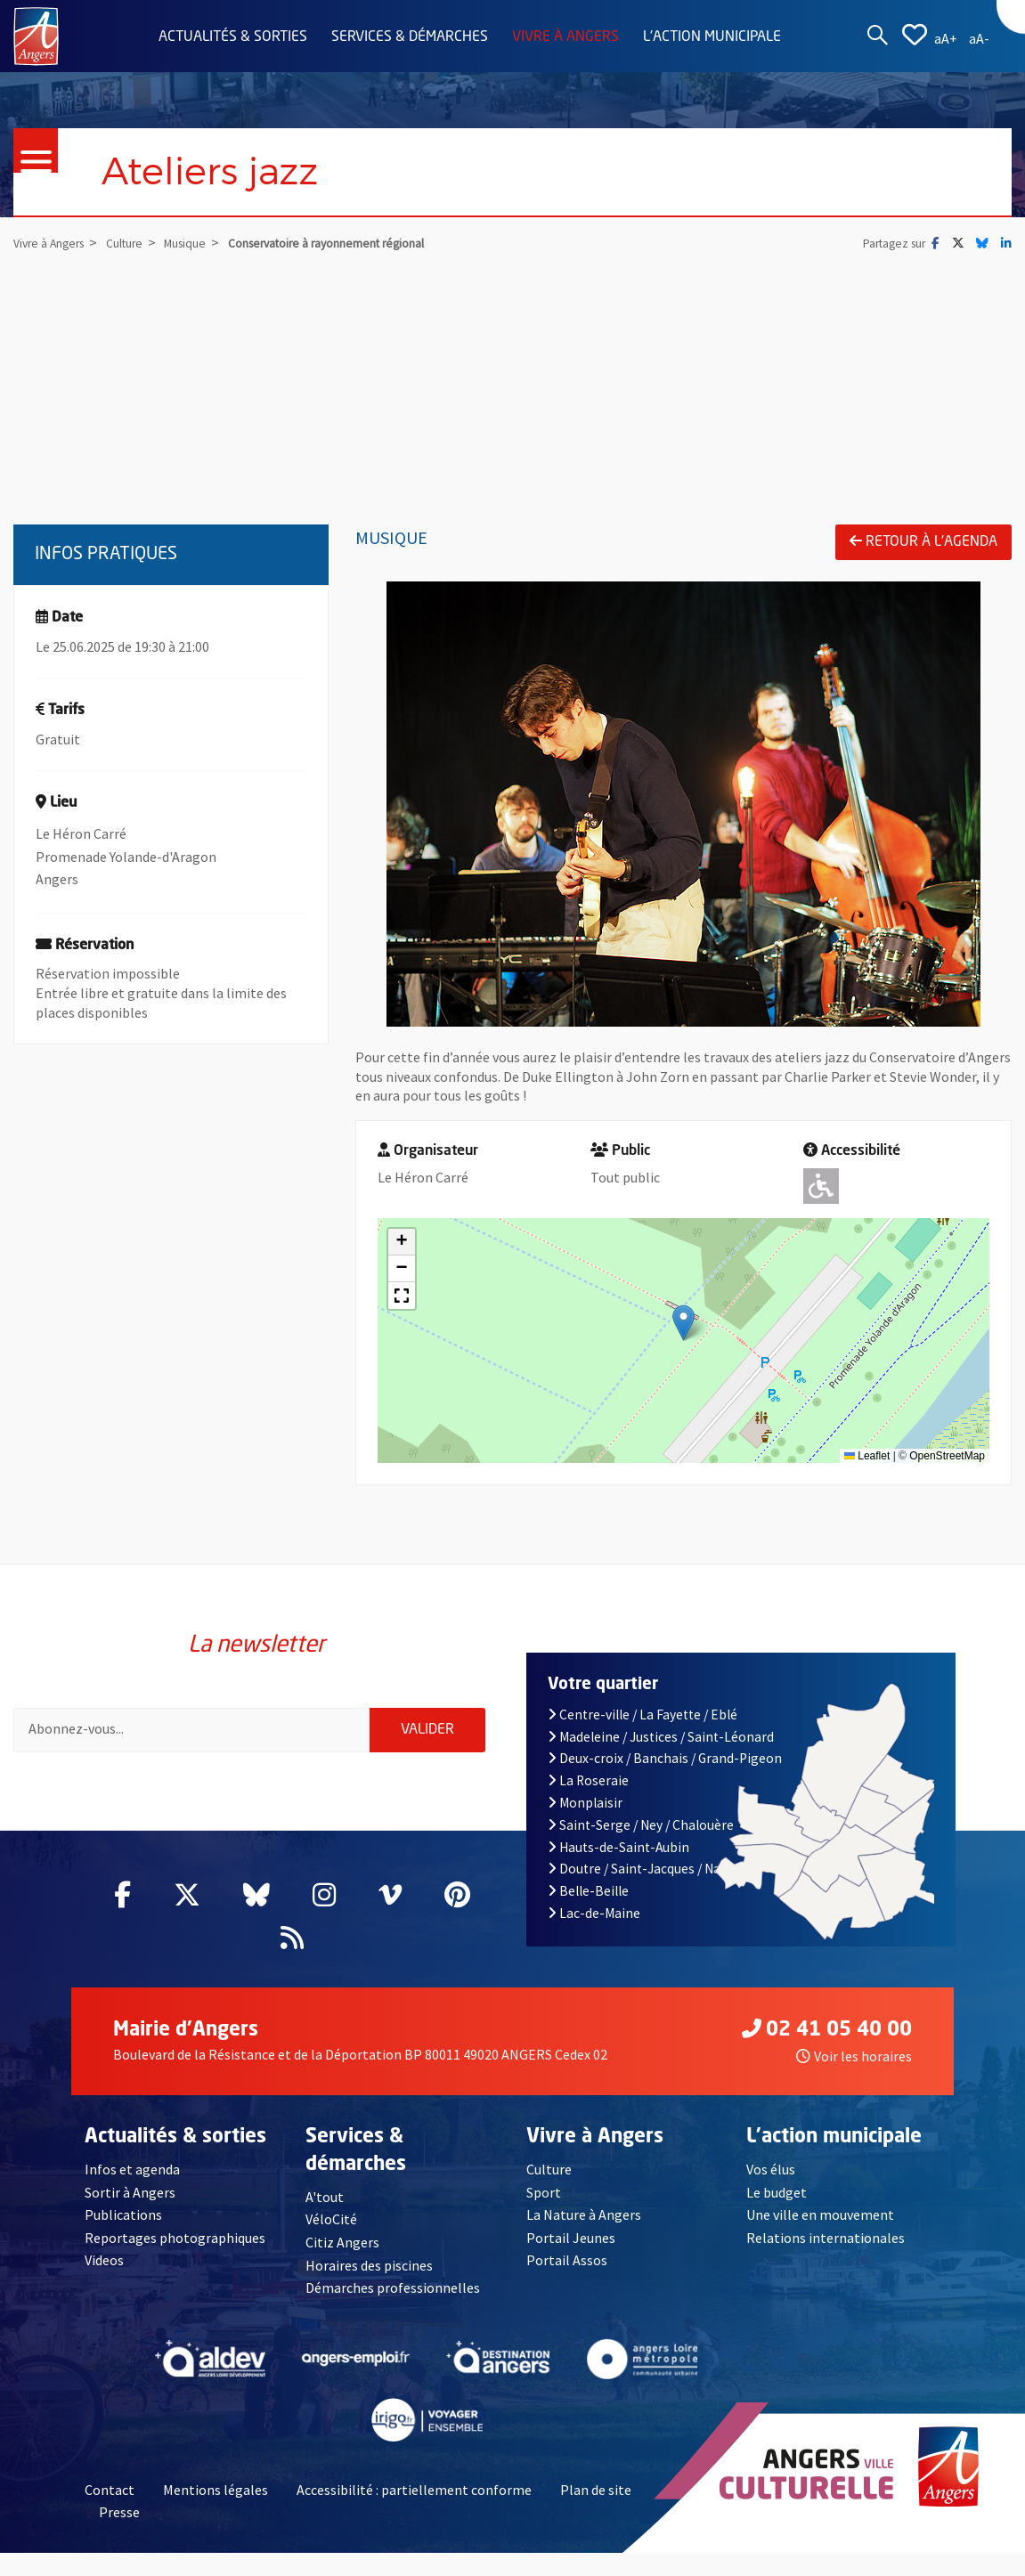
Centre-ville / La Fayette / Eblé (643, 1723)
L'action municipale (712, 37)
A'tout (324, 2205)
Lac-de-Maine (594, 1922)
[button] (683, 1323)
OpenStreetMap (947, 1456)
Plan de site (595, 2498)
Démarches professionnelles (392, 2296)
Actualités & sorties (233, 37)
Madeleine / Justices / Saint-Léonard (661, 1744)
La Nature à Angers (583, 2223)
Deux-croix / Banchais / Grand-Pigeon (665, 1767)
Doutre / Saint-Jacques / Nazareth (654, 1877)
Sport (543, 2200)
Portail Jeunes (570, 2246)
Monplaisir (585, 1811)
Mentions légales (215, 2498)
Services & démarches (409, 37)
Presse (119, 2521)
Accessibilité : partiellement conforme (414, 2498)
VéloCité (331, 2228)
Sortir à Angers (130, 2200)
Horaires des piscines (369, 2273)
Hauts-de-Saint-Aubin (619, 1855)
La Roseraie (589, 1789)
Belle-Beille (589, 1899)
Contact (109, 2498)
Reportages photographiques (175, 2246)
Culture (549, 2178)
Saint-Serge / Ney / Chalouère (641, 1833)
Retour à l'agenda (923, 542)
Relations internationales (825, 2246)
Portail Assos (566, 2269)
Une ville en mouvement (820, 2223)
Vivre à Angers (565, 37)
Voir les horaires (854, 2065)
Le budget (776, 2200)
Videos (104, 2269)
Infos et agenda (132, 2178)
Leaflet (867, 1456)
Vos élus (770, 2178)
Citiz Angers (342, 2251)
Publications (123, 2223)
